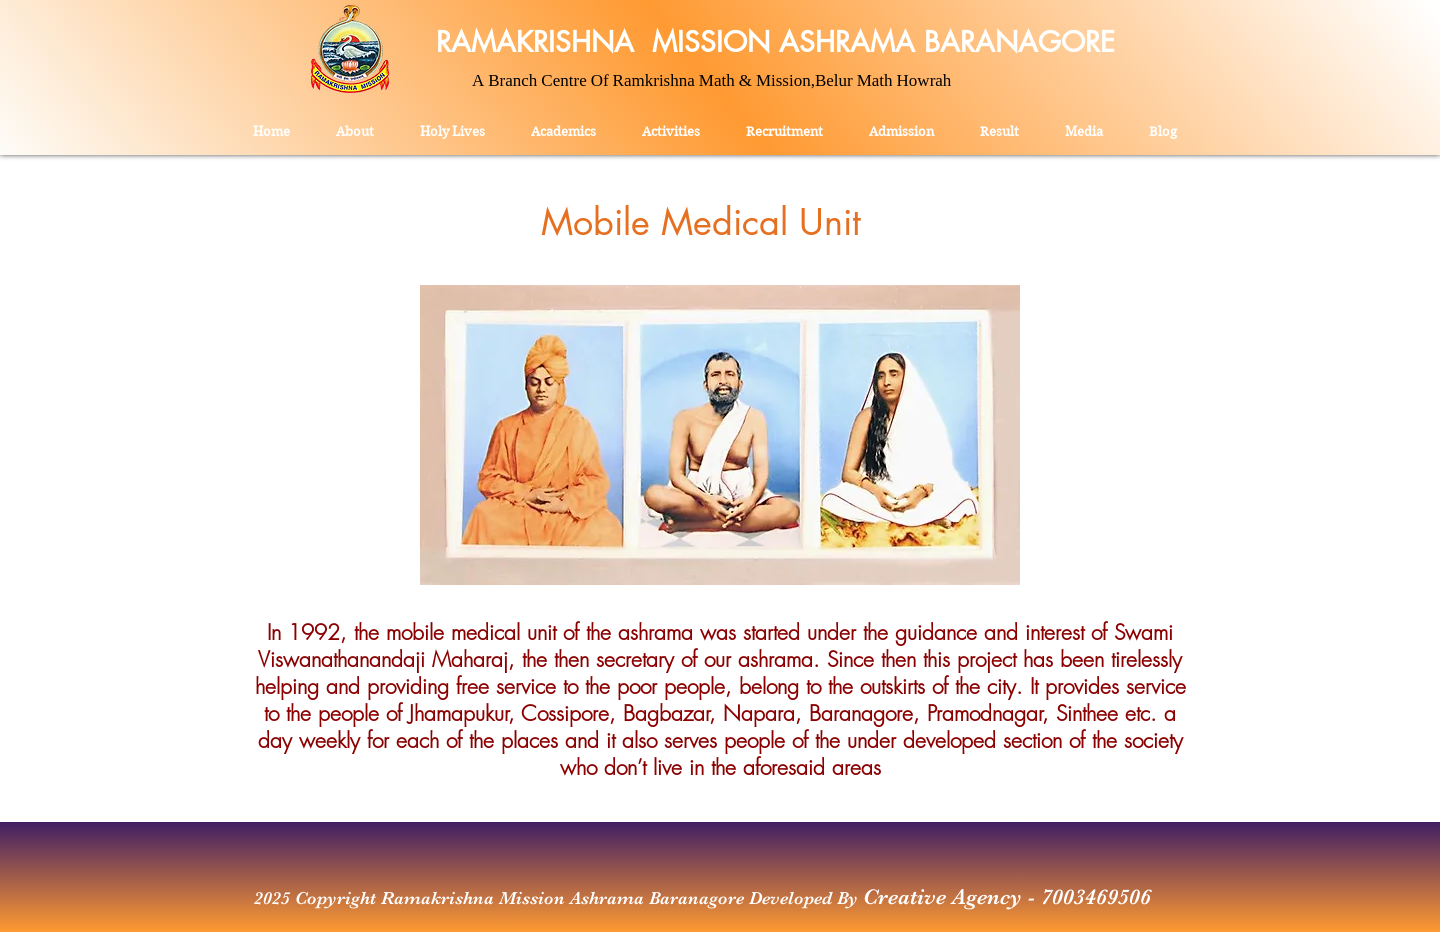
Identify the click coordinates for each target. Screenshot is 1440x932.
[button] (671, 123)
